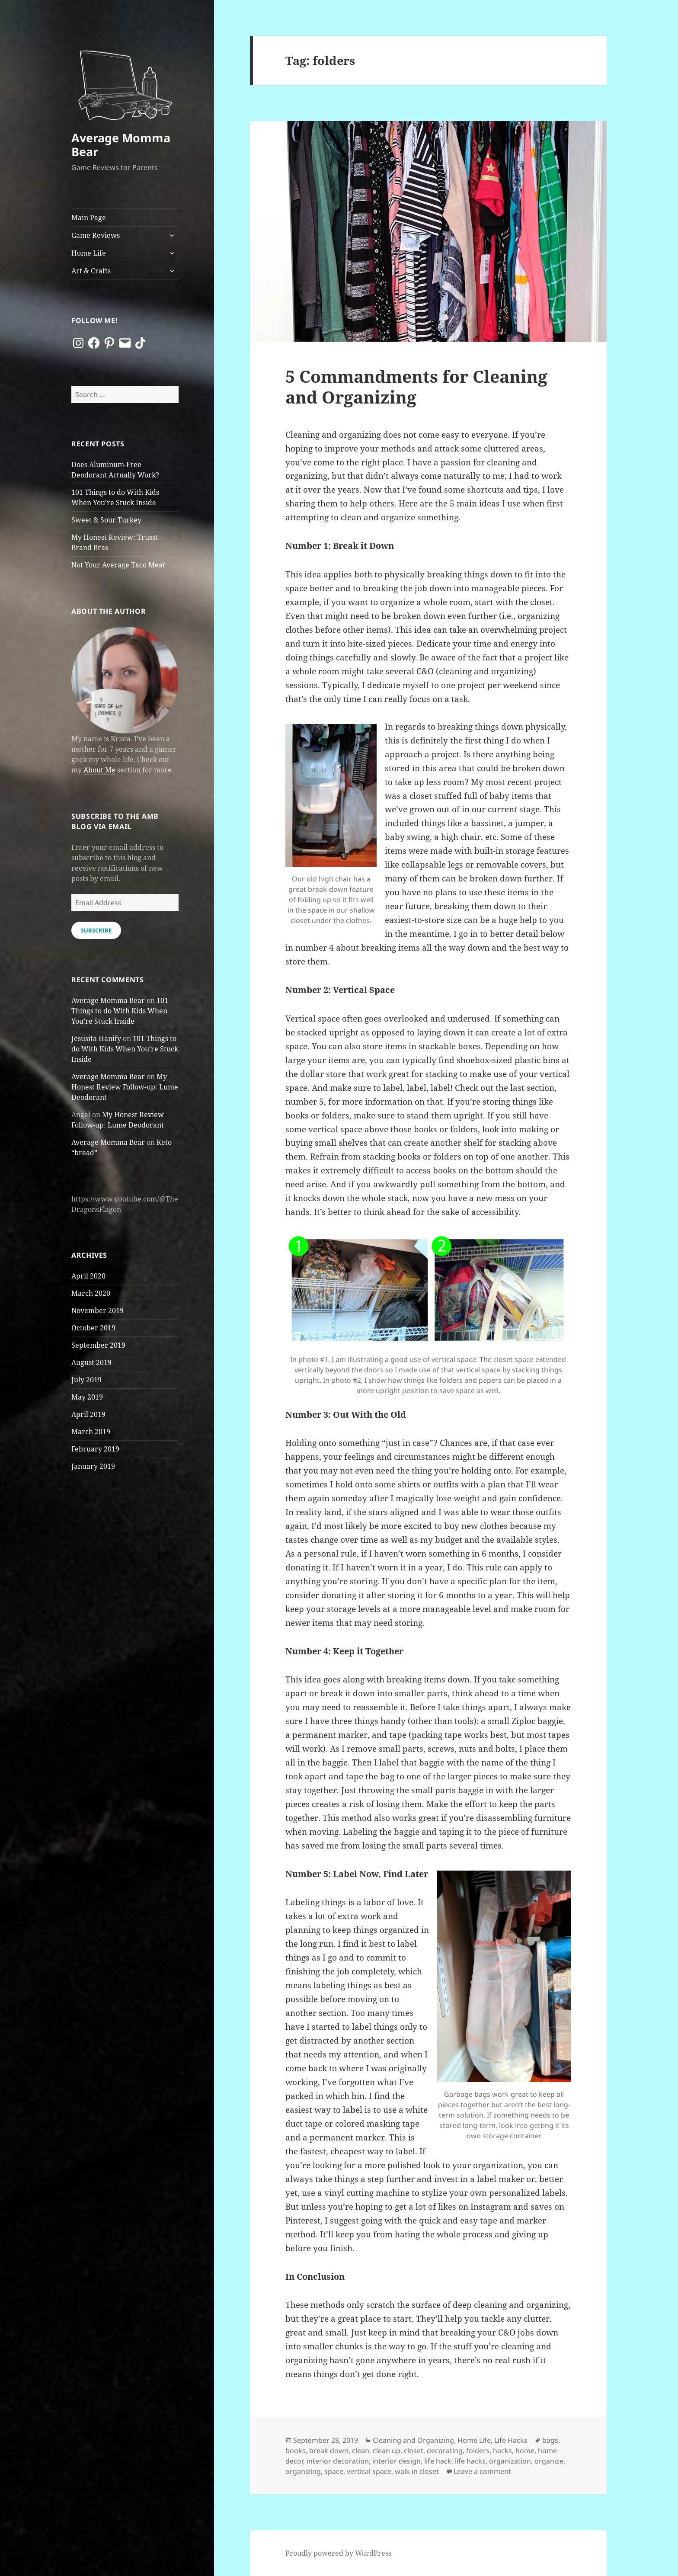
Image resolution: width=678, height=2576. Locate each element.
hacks (502, 2450)
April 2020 (88, 1276)
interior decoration (338, 2461)
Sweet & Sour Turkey (106, 520)
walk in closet (417, 2471)
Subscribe (96, 930)
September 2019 (98, 1345)
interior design (396, 2461)
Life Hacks (511, 2440)
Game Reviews (95, 235)
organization (510, 2461)
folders (477, 2450)
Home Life (88, 253)
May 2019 (87, 1397)
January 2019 (93, 1466)
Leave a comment (482, 2471)
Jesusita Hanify (96, 1038)
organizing (303, 2471)
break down (329, 2450)
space (333, 2471)
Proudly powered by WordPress (338, 2553)
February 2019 (95, 1449)
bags (550, 2440)
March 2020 (90, 1293)
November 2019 (97, 1310)
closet (413, 2450)
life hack (437, 2461)
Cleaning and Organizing (413, 2440)
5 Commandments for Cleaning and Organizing (416, 386)
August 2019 (91, 1362)
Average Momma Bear (120, 145)
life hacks (470, 2461)
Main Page (88, 217)
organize (548, 2461)
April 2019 (88, 1414)
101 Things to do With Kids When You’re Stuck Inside (119, 1011)
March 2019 (90, 1431)
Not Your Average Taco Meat (118, 565)
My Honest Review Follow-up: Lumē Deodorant (124, 1087)
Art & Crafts (91, 271)
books (295, 2450)
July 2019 (86, 1379)
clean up (386, 2450)
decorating (445, 2450)
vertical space (369, 2471)
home (524, 2450)
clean (360, 2450)
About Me (99, 770)
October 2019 (93, 1328)
